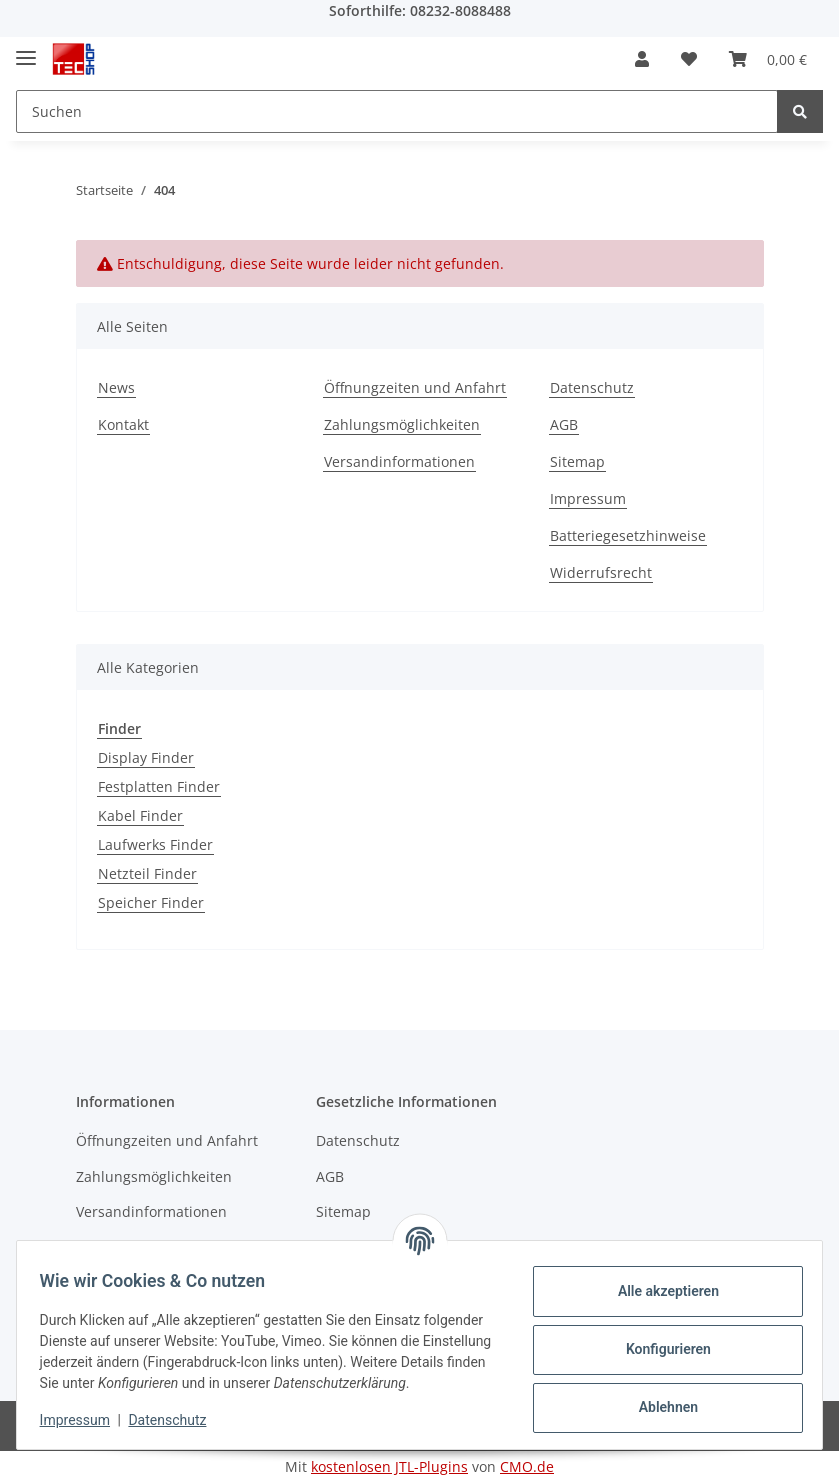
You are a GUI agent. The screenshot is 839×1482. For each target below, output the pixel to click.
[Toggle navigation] (26, 49)
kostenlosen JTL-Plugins (389, 1466)
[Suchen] (397, 111)
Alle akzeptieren (658, 1282)
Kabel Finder (140, 815)
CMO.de (527, 1466)
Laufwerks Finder (155, 844)
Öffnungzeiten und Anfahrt (415, 387)
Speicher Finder (151, 902)
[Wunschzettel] (689, 59)
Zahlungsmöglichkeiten (402, 424)
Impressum (588, 498)
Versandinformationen (399, 461)
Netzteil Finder (147, 873)
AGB (564, 424)
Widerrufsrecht (601, 572)
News (116, 387)
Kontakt (123, 424)
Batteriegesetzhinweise (628, 535)
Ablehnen (658, 1398)
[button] (642, 59)
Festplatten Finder (159, 786)
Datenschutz (592, 387)
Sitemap (577, 461)
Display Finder (146, 757)
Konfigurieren (658, 1340)
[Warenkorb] (768, 59)
